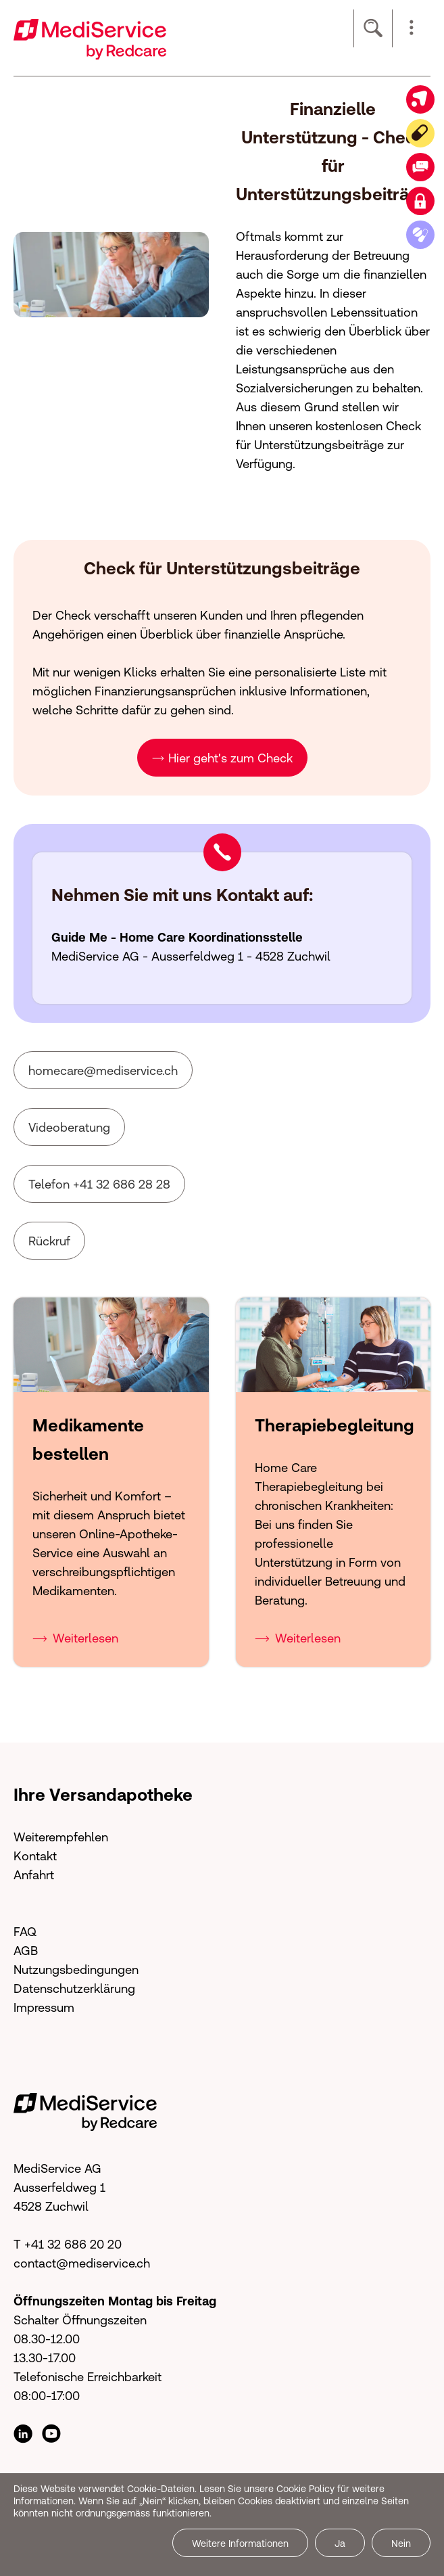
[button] (411, 28)
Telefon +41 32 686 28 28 (99, 1184)
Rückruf (49, 1241)
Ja (340, 2543)
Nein (401, 2543)
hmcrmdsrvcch (103, 1070)
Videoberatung (69, 1127)
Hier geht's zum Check (230, 758)
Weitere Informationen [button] (240, 2543)
